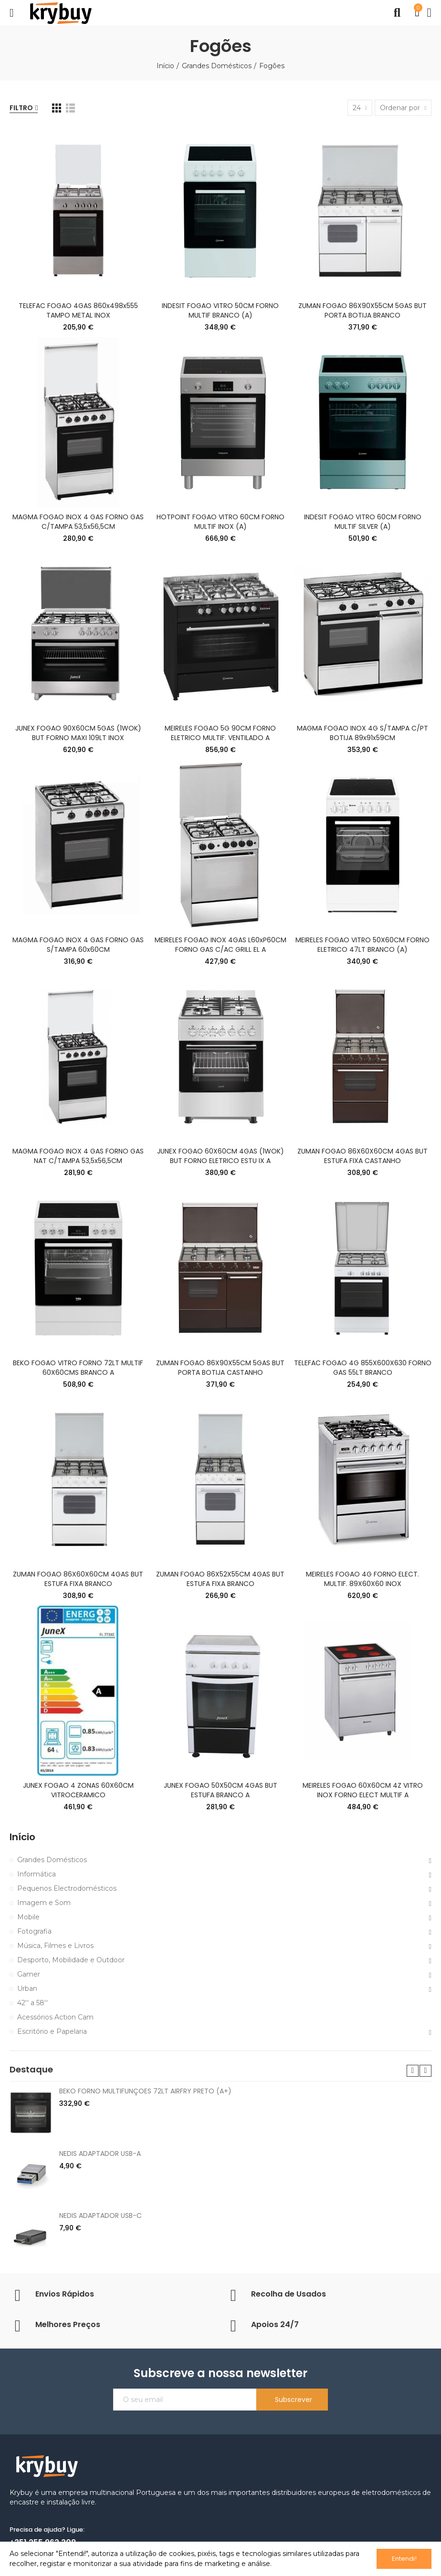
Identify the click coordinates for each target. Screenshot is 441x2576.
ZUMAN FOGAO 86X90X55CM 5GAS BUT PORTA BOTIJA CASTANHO (220, 1367)
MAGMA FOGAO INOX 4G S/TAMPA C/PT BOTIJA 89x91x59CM (362, 732)
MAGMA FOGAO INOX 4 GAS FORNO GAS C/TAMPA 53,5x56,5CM (78, 521)
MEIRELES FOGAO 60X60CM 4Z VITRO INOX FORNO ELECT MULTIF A (363, 1790)
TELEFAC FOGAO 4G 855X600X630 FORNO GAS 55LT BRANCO (362, 1367)
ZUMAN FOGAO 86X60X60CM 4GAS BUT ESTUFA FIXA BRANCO (78, 1578)
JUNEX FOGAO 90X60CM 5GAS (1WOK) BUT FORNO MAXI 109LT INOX (78, 732)
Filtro (21, 108)
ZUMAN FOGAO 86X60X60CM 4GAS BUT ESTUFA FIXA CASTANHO (362, 1155)
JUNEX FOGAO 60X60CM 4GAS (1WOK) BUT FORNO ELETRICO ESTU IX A (220, 1155)
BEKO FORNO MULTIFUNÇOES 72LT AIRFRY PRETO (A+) (145, 2091)
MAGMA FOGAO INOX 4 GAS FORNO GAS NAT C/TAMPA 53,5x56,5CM (78, 1155)
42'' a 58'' (32, 2003)
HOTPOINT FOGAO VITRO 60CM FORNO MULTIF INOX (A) (220, 521)
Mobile (28, 1917)
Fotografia (34, 1931)
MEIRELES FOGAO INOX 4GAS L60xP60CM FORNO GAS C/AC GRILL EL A (220, 944)
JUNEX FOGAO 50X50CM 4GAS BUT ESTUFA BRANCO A (220, 1790)
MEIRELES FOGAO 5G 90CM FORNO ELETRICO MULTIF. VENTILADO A (220, 732)
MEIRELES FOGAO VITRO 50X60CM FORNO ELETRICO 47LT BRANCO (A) (362, 944)
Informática (36, 1874)
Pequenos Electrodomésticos (66, 1888)
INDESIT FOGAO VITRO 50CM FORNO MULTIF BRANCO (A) (220, 310)
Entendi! (404, 2558)
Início (22, 1837)
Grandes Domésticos (52, 1859)
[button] (413, 2071)
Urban (27, 1988)
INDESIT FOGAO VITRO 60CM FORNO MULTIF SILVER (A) (362, 521)
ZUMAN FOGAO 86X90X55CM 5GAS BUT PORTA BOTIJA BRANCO (362, 310)
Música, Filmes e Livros (55, 1945)
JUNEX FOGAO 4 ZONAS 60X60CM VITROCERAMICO (78, 1790)
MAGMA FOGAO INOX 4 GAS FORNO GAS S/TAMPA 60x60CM (78, 944)
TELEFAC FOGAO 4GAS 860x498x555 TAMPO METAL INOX (78, 310)
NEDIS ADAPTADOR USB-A (100, 2153)
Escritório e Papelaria (52, 2031)
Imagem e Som (44, 1902)
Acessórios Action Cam (55, 2017)
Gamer (28, 1974)
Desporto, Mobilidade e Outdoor (71, 1960)
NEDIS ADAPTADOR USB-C (100, 2215)
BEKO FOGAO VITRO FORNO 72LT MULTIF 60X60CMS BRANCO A (78, 1367)
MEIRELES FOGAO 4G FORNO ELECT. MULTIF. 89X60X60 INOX (362, 1578)
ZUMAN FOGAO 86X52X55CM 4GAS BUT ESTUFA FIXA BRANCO (220, 1578)
